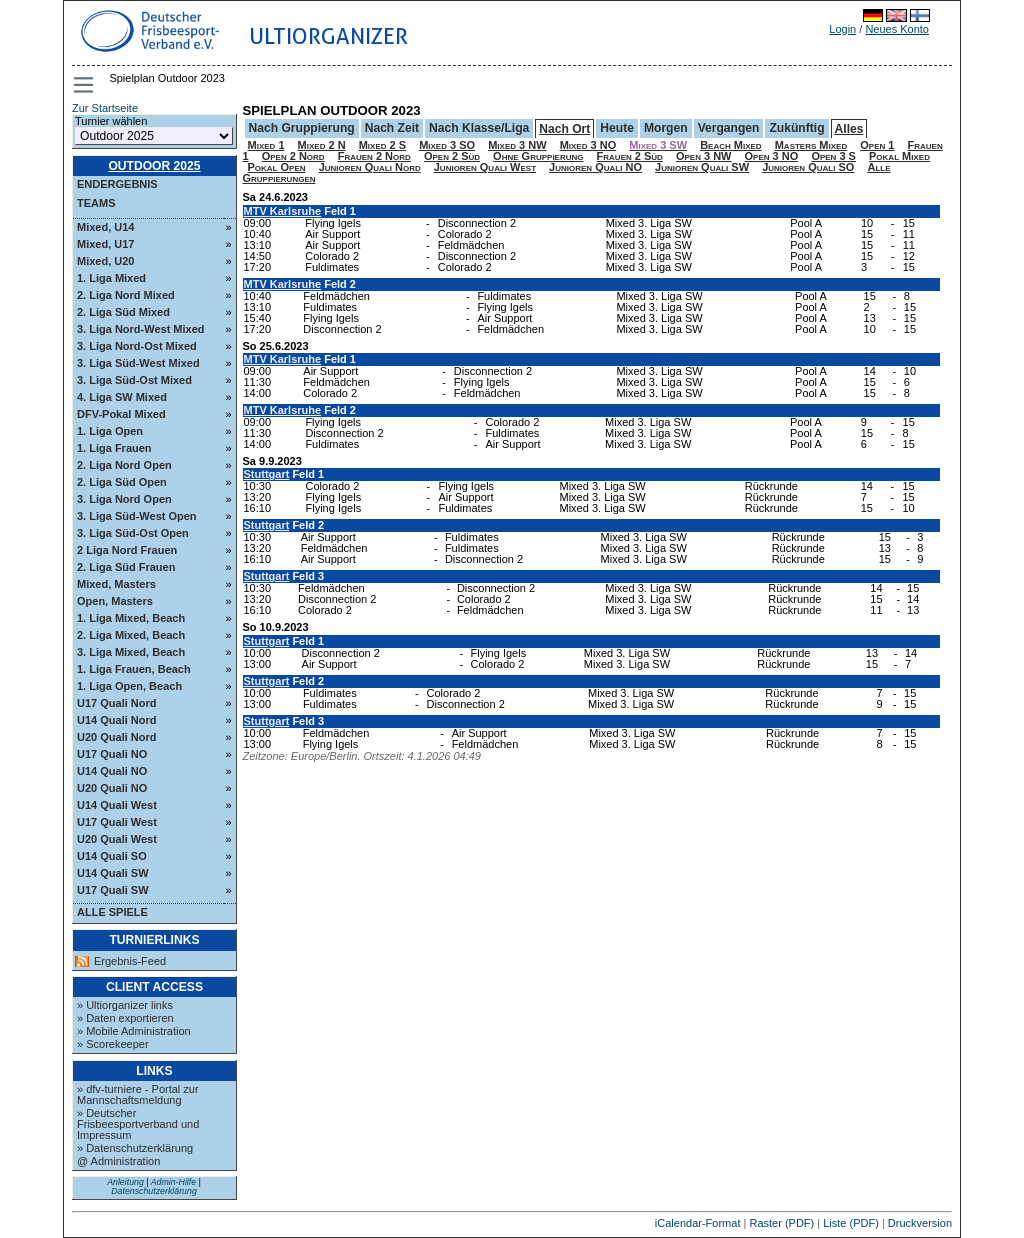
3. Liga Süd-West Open (137, 516)
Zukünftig (796, 128)
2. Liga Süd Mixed (123, 312)
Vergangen (729, 128)
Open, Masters (115, 601)
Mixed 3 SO (447, 145)
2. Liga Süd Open (122, 482)
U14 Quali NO (112, 771)
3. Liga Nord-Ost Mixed (137, 346)
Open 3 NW (704, 156)
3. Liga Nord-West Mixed (141, 329)
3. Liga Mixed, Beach (131, 652)
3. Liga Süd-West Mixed (138, 363)
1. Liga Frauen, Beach (134, 669)
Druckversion (920, 1223)
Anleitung (125, 1182)
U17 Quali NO (112, 754)
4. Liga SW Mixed (122, 397)
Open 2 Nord (293, 156)
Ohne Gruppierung (538, 156)
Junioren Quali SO (808, 167)
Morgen (666, 128)
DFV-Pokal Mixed (121, 414)
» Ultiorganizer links (125, 1005)
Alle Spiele (112, 912)
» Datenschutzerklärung (135, 1148)
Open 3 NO (772, 156)
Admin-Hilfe (173, 1182)
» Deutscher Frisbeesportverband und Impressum (138, 1124)
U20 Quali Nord (116, 737)
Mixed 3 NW (517, 145)
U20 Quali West (117, 839)
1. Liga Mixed (111, 278)
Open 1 (877, 145)
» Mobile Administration (134, 1031)
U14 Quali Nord (116, 720)
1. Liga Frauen (114, 448)
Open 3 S (833, 156)
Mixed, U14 (105, 227)
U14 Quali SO (112, 856)
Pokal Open (277, 167)
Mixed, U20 (105, 261)
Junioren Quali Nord (370, 167)
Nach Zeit (392, 128)
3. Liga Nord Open (124, 499)
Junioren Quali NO (595, 167)
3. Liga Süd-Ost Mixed (134, 380)
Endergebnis (117, 184)
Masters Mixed (811, 145)
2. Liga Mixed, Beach (131, 635)
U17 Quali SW (113, 890)
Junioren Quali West (485, 167)
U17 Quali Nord (116, 703)
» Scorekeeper (113, 1044)
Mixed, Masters (116, 584)
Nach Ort (564, 129)
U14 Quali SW (113, 873)
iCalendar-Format (698, 1223)
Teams (96, 203)
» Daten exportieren (125, 1018)
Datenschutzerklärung (154, 1191)
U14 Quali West (117, 805)
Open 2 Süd (452, 156)
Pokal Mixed (899, 156)
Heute (617, 128)
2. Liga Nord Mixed (126, 295)
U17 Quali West (117, 822)
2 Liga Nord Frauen (127, 550)
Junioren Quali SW (702, 167)
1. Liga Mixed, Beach (131, 618)
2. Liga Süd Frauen (126, 567)
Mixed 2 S (382, 145)
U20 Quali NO (112, 788)
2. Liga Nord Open (124, 465)
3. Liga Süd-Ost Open (133, 533)
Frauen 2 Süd (630, 156)
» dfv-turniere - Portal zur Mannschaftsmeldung (138, 1094)
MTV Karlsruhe (283, 211)
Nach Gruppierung (302, 128)
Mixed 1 (266, 145)
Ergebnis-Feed (130, 961)
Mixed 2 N (322, 145)
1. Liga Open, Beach (129, 686)
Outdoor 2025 (154, 166)
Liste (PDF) (851, 1223)
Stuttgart (267, 474)
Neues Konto (897, 29)
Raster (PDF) (781, 1223)
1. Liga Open (110, 431)
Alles (849, 129)
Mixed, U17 (105, 244)
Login (842, 29)
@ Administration (118, 1161)
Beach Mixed (731, 145)
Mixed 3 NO (588, 145)
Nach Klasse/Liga (479, 128)
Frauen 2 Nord (374, 156)
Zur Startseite (105, 108)
